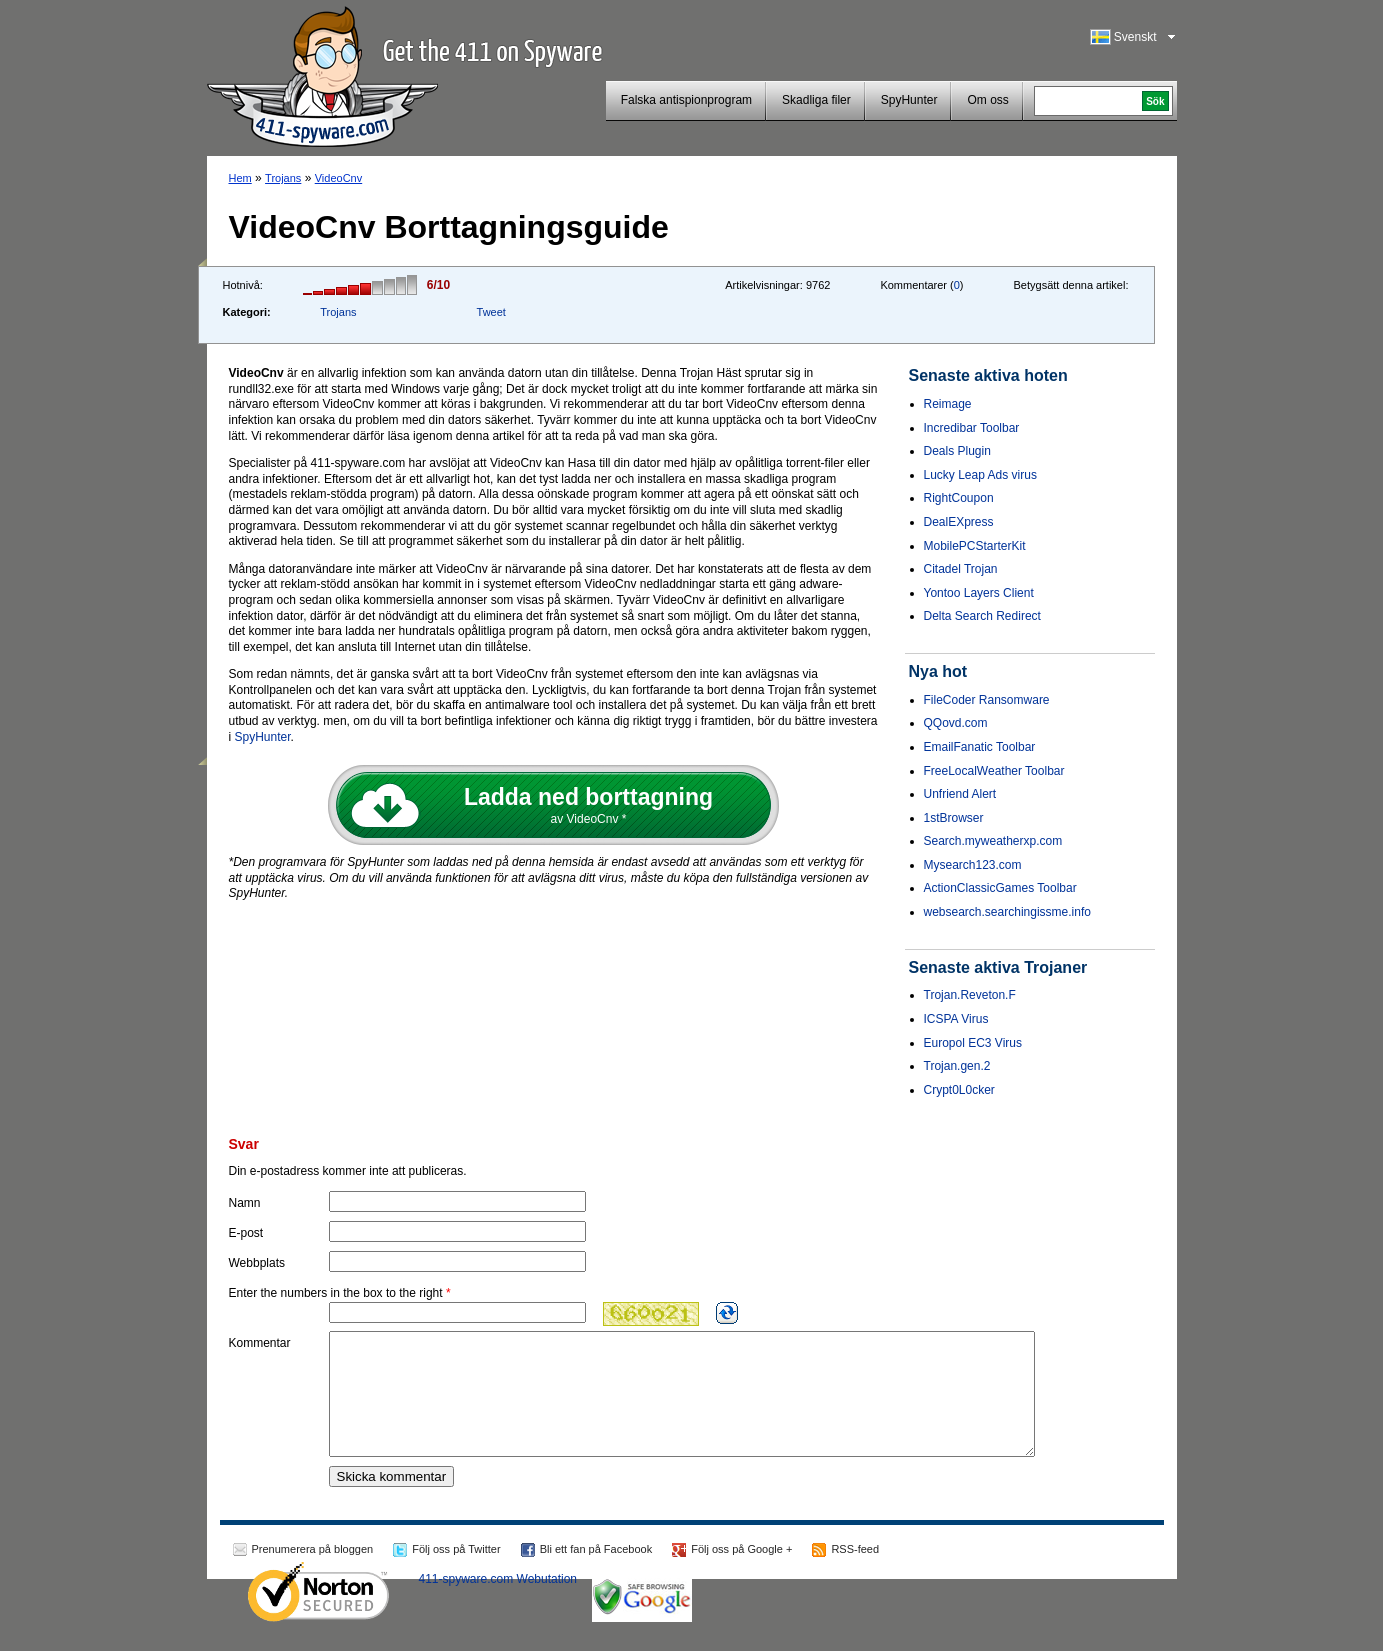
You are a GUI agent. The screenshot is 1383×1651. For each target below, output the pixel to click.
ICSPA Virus (956, 1019)
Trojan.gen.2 (957, 1066)
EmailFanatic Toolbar (980, 747)
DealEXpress (959, 522)
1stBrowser (954, 818)
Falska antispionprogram (686, 100)
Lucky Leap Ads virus (980, 475)
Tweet (491, 312)
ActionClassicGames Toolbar (1000, 888)
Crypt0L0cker (959, 1090)
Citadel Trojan (961, 569)
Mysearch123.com (973, 865)
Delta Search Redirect (982, 616)
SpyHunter (909, 100)
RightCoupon (959, 498)
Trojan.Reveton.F (970, 995)
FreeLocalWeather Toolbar (994, 771)
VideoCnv (339, 178)
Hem (240, 178)
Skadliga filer (816, 100)
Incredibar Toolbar (972, 428)
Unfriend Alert (960, 794)
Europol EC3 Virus (973, 1043)
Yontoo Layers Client (979, 593)
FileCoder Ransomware (987, 700)
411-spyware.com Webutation (498, 1603)
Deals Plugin (957, 451)
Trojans (283, 178)
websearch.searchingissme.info (1007, 912)
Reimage (948, 404)
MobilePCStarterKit (975, 546)
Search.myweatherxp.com (993, 841)
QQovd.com (956, 723)
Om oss (987, 100)
